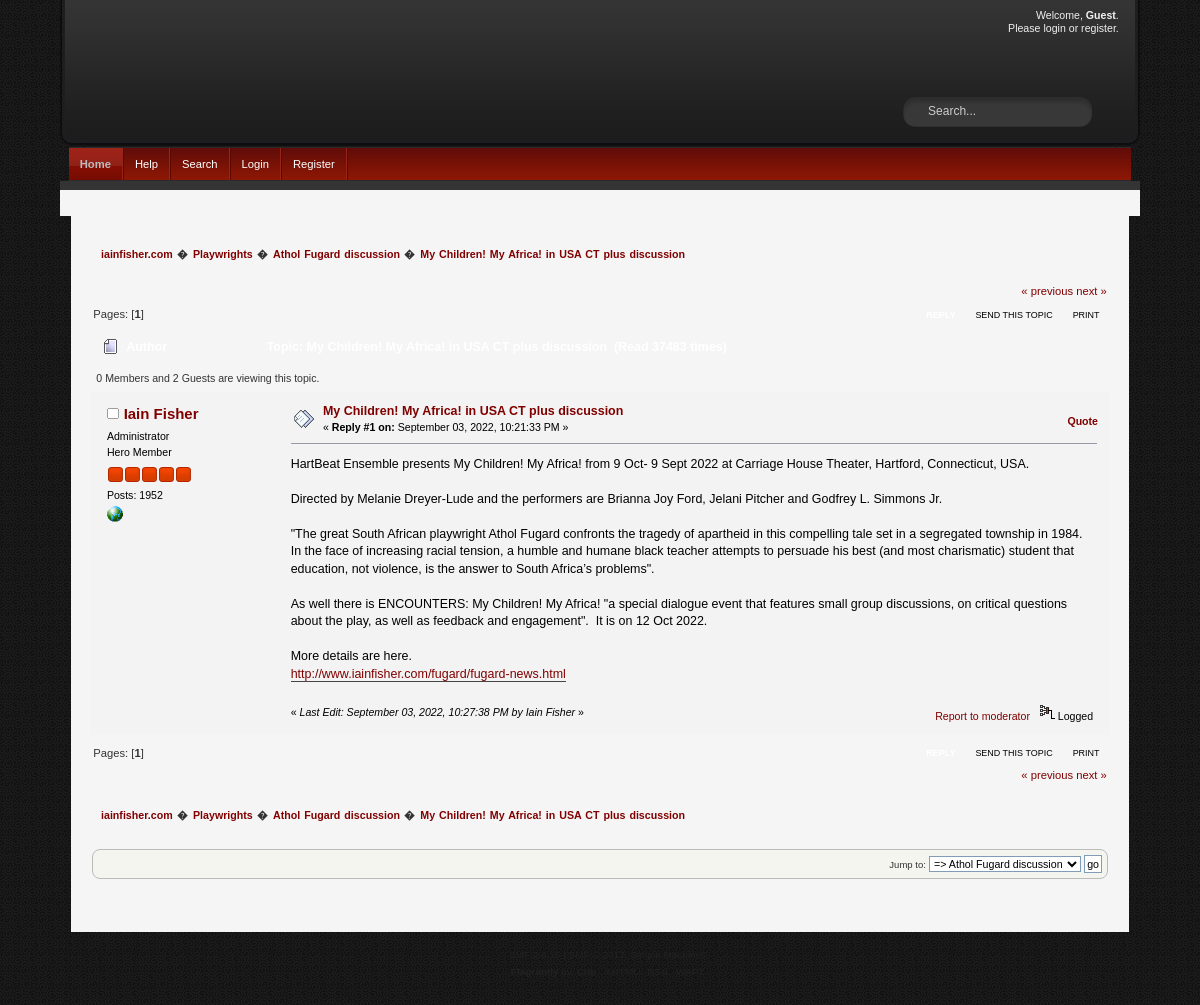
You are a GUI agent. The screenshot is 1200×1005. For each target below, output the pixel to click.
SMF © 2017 (597, 954)
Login (255, 164)
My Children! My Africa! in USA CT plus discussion (473, 411)
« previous (1047, 291)
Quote (1082, 421)
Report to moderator (982, 716)
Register (314, 164)
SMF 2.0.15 (535, 954)
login (1054, 28)
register (1098, 28)
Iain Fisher (161, 413)
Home (95, 164)
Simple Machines (668, 954)
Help (146, 164)
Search (200, 164)
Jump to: (907, 864)
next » (1091, 291)
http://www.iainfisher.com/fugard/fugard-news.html (428, 674)
